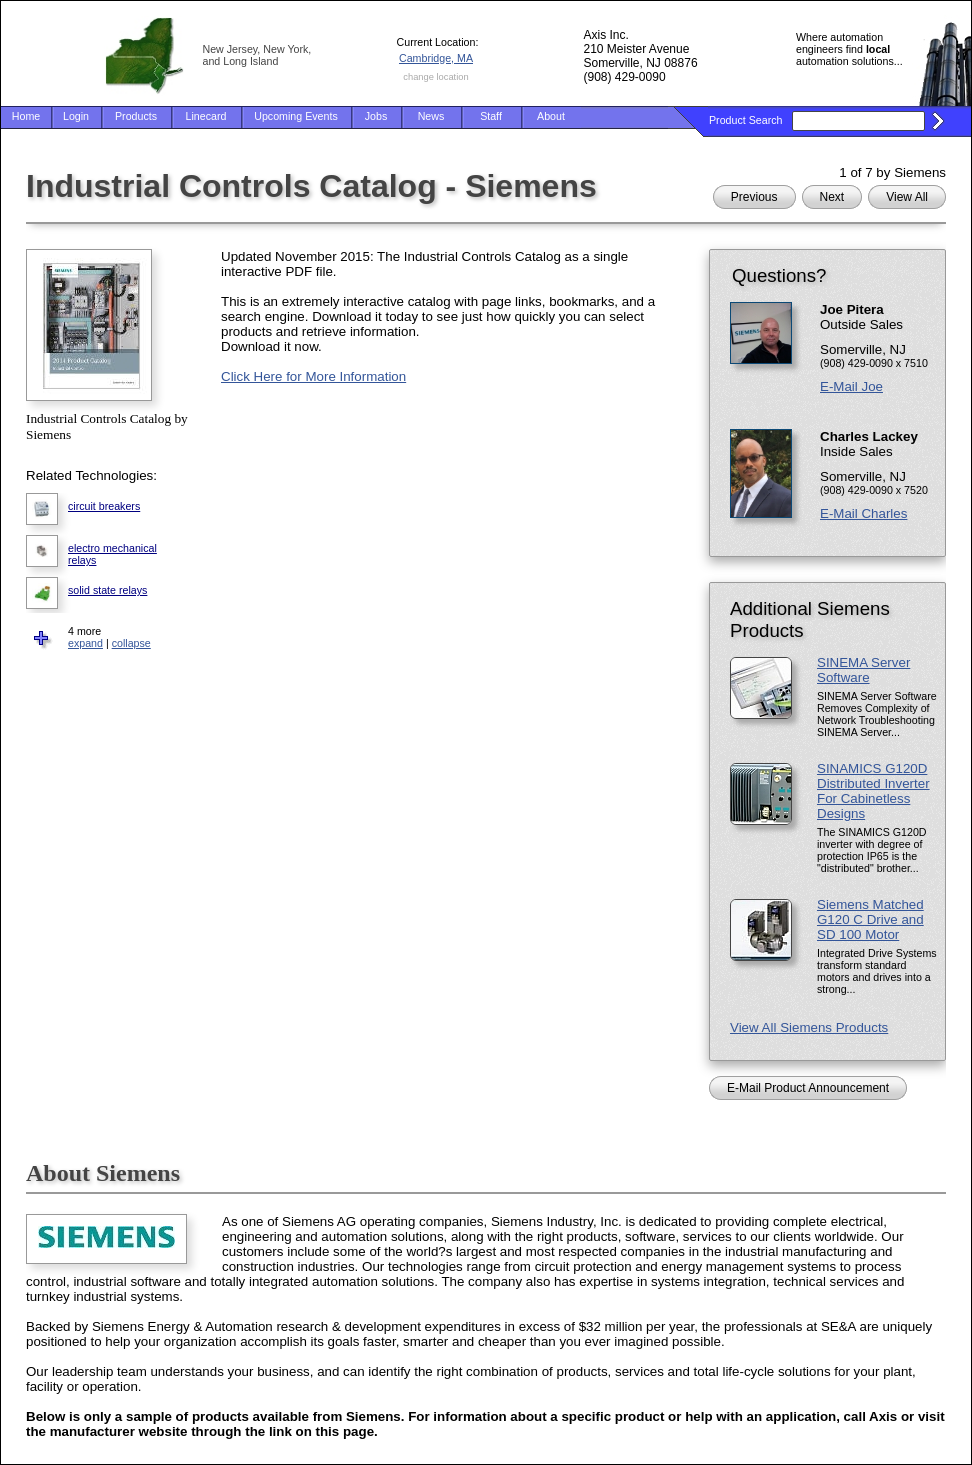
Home (26, 116)
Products (136, 116)
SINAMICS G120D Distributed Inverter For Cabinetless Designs (873, 791)
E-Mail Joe (851, 386)
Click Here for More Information (313, 376)
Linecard (206, 116)
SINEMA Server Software (863, 670)
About (551, 116)
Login (76, 116)
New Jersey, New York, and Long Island (257, 55)
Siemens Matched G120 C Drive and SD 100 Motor (870, 919)
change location (435, 77)
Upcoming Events (296, 116)
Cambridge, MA (436, 58)
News (431, 116)
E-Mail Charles (863, 513)
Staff (491, 116)
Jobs (376, 116)
